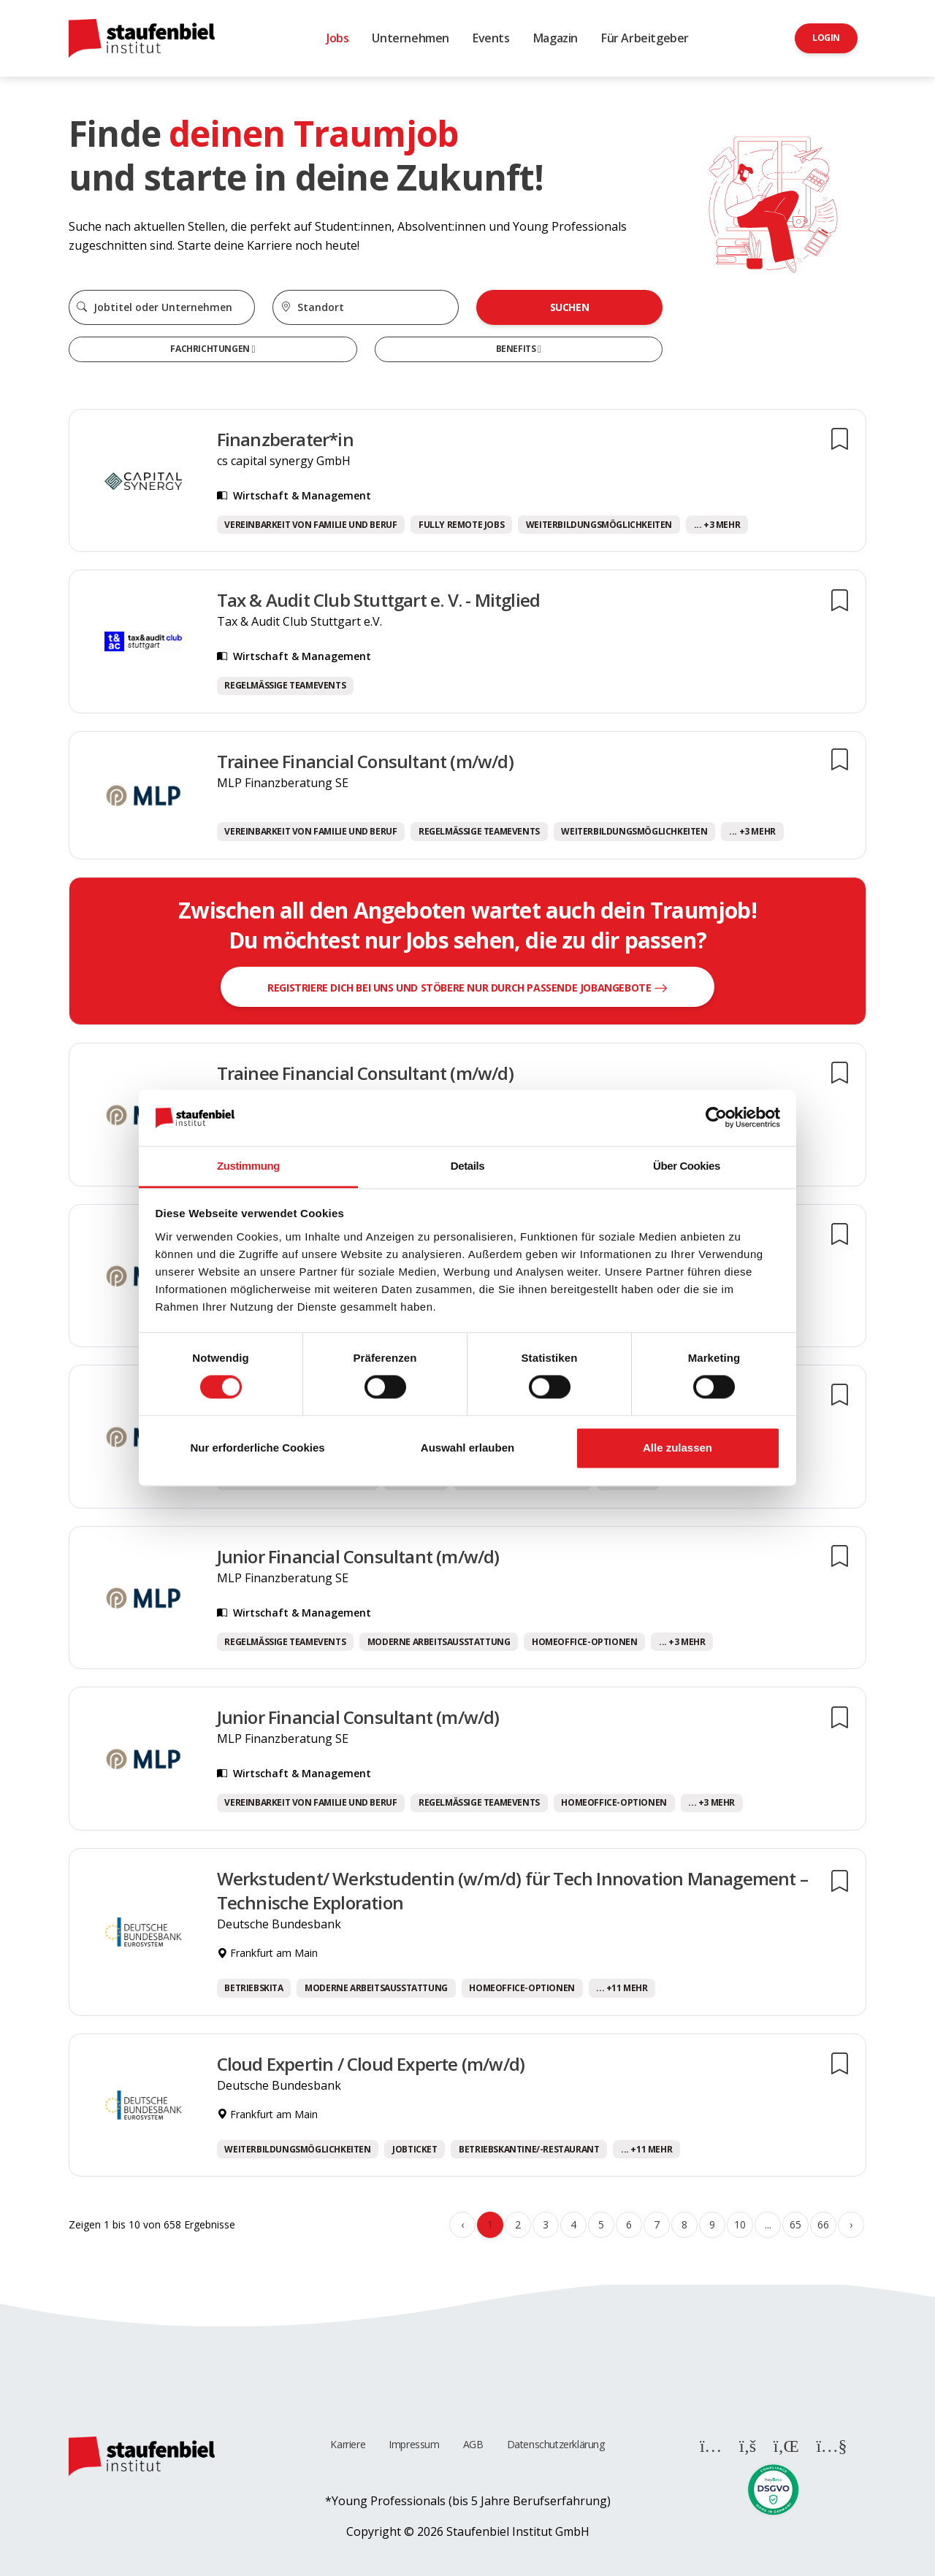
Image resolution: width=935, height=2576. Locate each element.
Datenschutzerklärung (556, 2444)
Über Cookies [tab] (686, 1165)
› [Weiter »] (851, 2224)
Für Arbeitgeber (645, 38)
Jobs (337, 38)
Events (491, 38)
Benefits (517, 348)
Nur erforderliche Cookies (257, 1447)
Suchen (569, 307)
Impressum (414, 2444)
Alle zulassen (677, 1447)
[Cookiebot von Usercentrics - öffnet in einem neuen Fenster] (716, 1118)
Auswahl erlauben (467, 1447)
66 (822, 2224)
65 (795, 2224)
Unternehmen (410, 38)
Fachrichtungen (210, 348)
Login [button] (826, 37)
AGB (473, 2444)
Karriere (347, 2444)
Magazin (555, 38)
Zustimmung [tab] (248, 1165)
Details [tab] (467, 1165)
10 (739, 2224)
